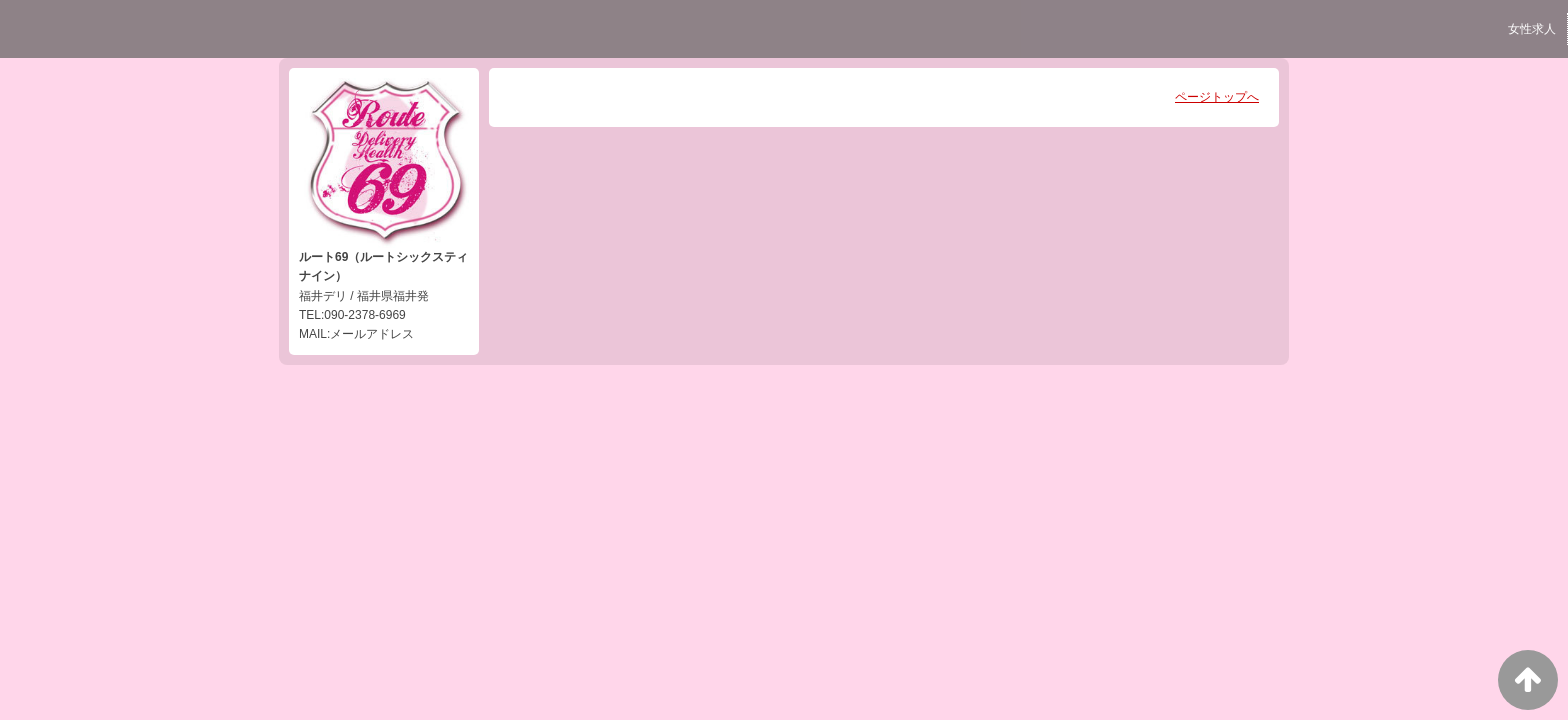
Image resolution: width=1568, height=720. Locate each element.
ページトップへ (1217, 97)
